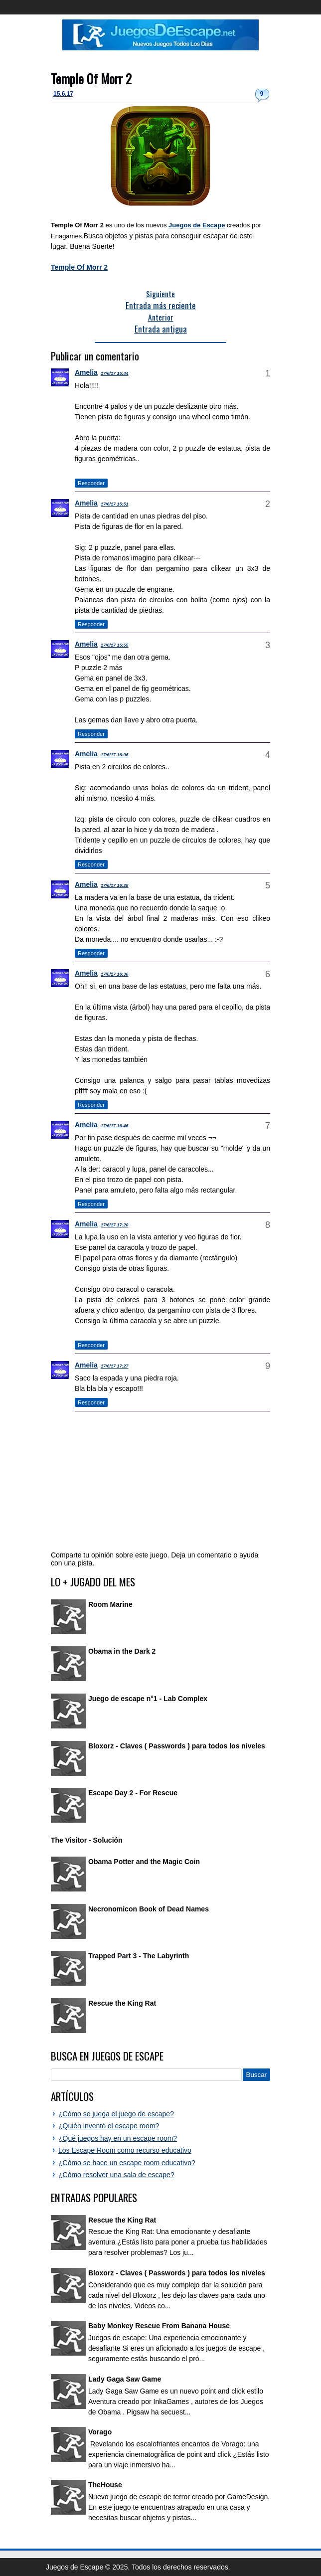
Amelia (86, 372)
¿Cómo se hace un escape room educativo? (126, 2163)
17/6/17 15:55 (115, 645)
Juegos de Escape (196, 225)
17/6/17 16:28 (115, 885)
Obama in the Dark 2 (122, 1651)
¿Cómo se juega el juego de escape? (116, 2114)
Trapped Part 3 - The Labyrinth (138, 1956)
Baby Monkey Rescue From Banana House (159, 2326)
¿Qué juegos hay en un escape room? (117, 2138)
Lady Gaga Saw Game (124, 2379)
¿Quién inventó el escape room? (108, 2126)
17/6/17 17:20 (115, 1224)
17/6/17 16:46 (115, 1125)
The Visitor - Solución (87, 1840)
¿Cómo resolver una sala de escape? (116, 2175)
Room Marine (110, 1604)
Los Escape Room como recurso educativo (124, 2150)
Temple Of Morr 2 (91, 78)
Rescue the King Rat (122, 2003)
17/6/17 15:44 (115, 373)
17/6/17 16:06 (115, 754)
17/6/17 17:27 (115, 1366)
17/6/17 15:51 (115, 504)
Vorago (100, 2432)
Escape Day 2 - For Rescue (132, 1793)
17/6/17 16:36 (115, 974)
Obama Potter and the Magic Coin (144, 1862)
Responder (91, 483)
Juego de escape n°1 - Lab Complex (147, 1699)
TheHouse (105, 2485)
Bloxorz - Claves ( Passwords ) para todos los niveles (176, 1746)
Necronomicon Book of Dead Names (148, 1909)
